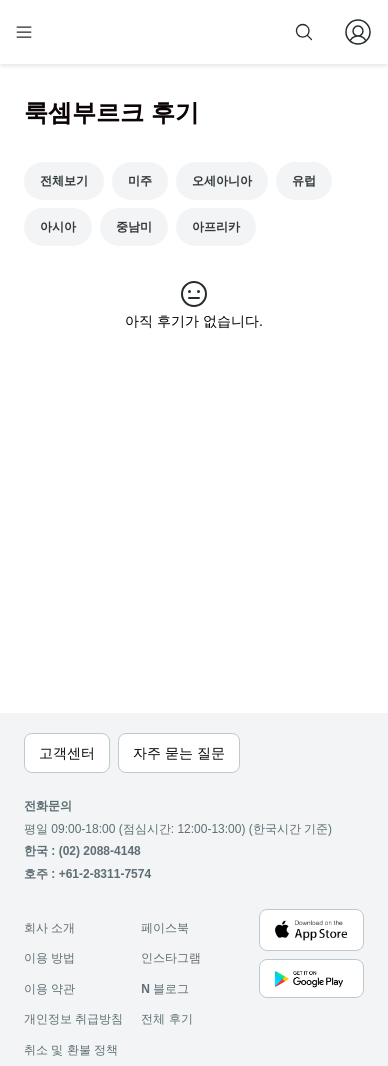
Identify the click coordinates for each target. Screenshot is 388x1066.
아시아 (58, 227)
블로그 (165, 989)
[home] (88, 32)
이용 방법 (49, 958)
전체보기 (64, 181)
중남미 (134, 227)
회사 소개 (49, 928)
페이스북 (165, 928)
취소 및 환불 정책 (71, 1050)
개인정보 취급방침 (73, 1019)
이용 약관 (49, 989)
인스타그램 (171, 958)
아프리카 (216, 227)
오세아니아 (222, 181)
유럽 (304, 181)
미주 (140, 181)
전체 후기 (166, 1019)
